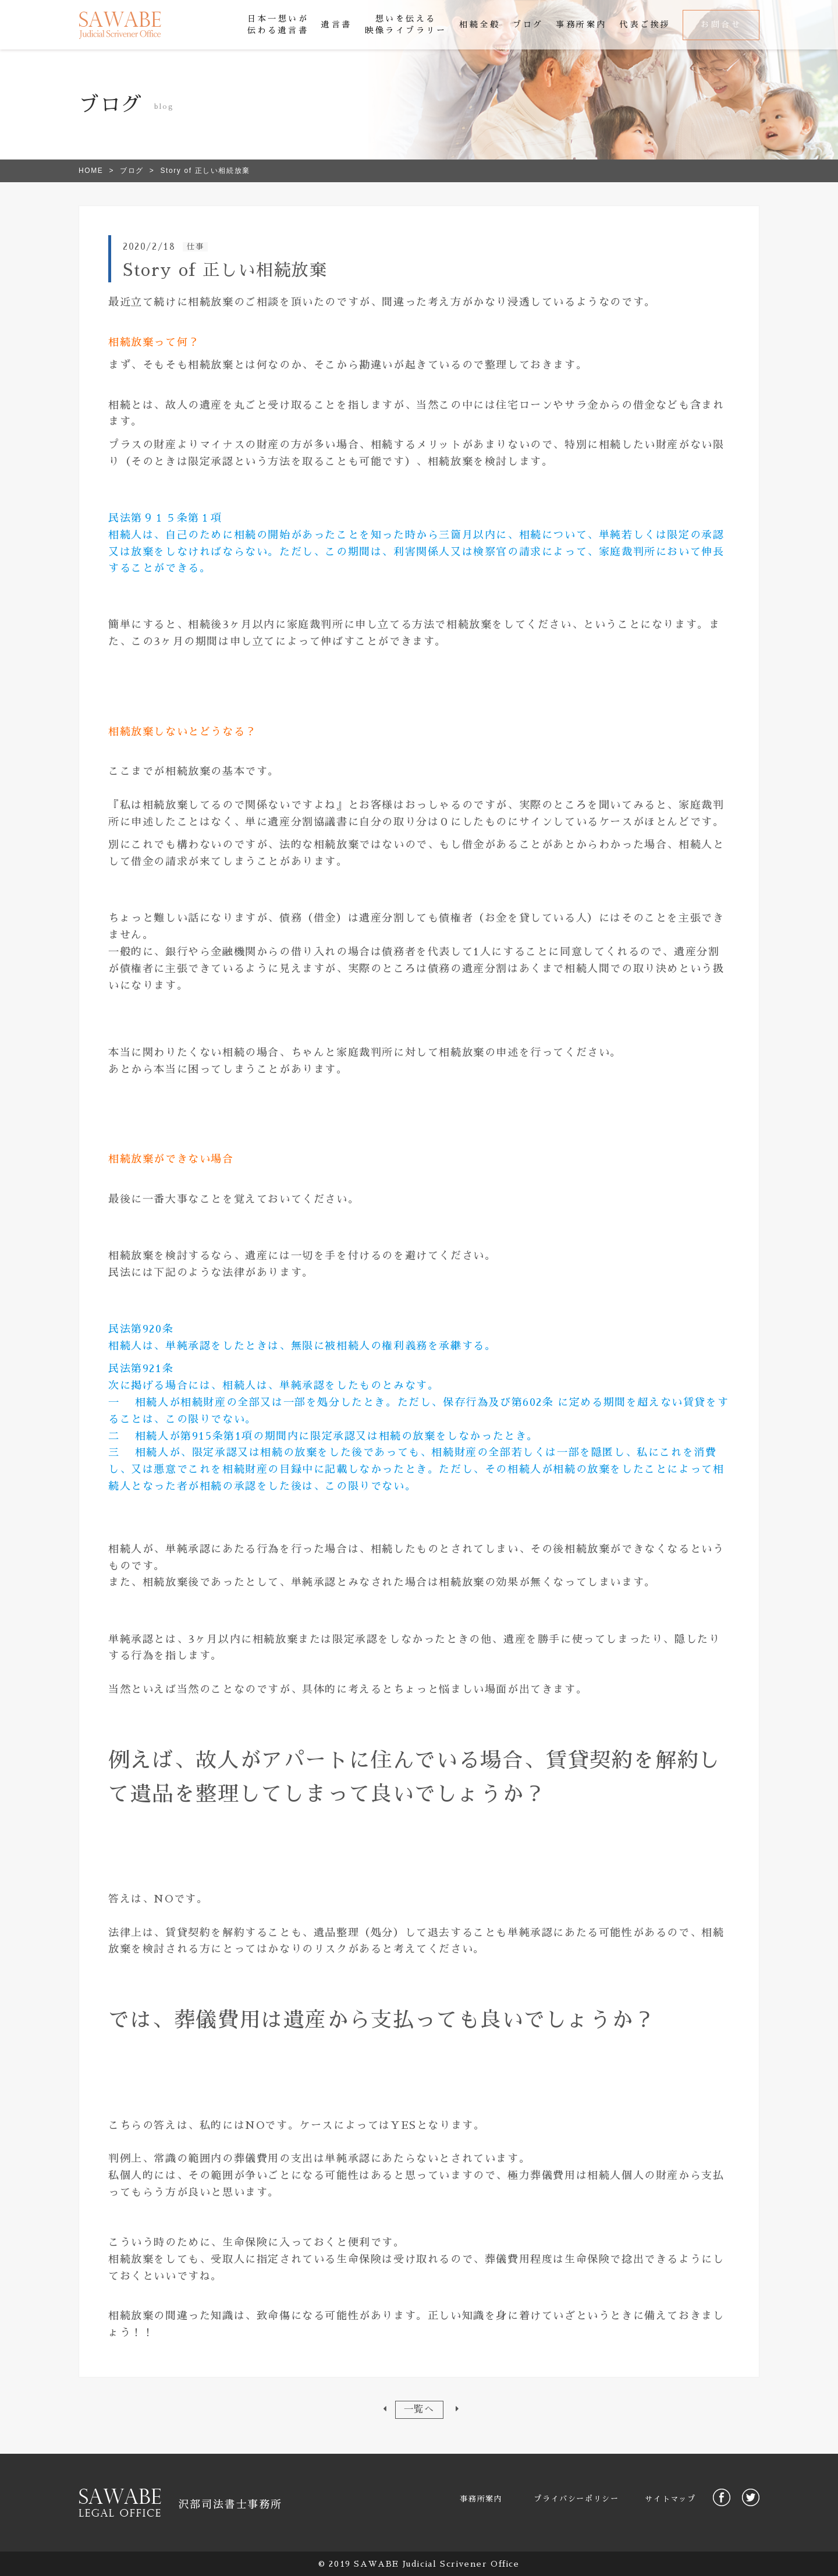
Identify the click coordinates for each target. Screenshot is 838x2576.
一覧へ (419, 2409)
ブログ (132, 170)
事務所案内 (481, 2499)
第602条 (533, 1402)
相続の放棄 (407, 1436)
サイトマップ (670, 2499)
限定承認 (333, 1436)
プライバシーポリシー (576, 2499)
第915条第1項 (216, 1436)
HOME (91, 170)
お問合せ (721, 24)
